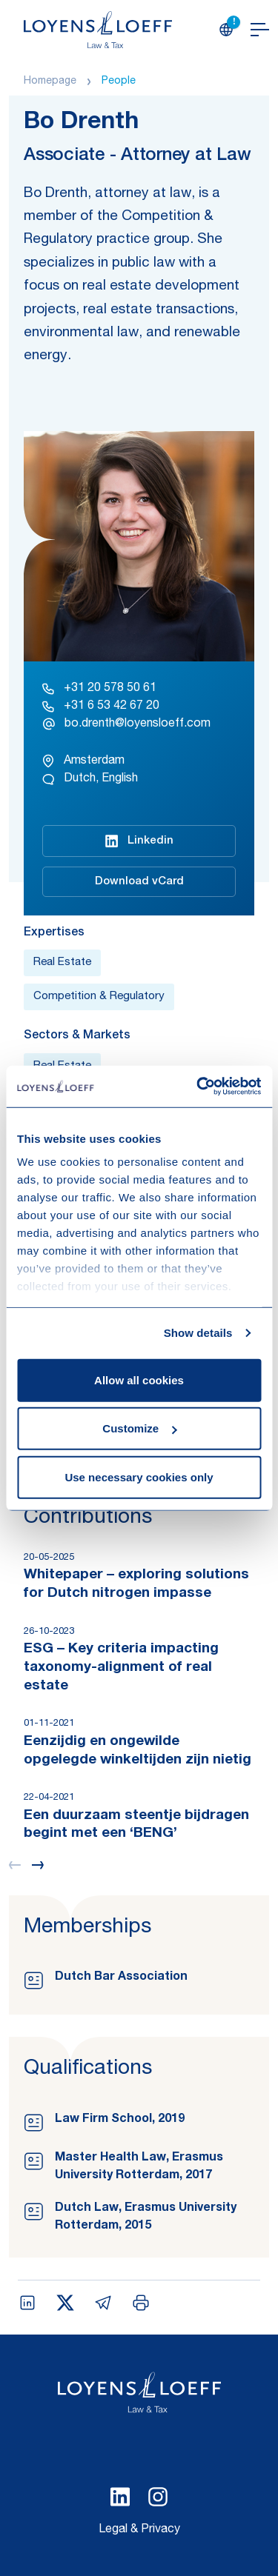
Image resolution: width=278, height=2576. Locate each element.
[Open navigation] (260, 29)
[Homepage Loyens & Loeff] (98, 29)
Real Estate (62, 962)
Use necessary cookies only (138, 1476)
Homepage (50, 81)
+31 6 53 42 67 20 (100, 707)
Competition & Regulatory (99, 996)
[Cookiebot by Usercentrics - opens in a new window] (198, 1086)
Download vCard (139, 881)
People (119, 81)
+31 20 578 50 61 (99, 689)
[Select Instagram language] (158, 2496)
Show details (198, 1333)
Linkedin (139, 841)
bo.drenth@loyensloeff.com (126, 724)
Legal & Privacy (139, 2530)
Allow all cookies (139, 1379)
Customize (139, 1428)
